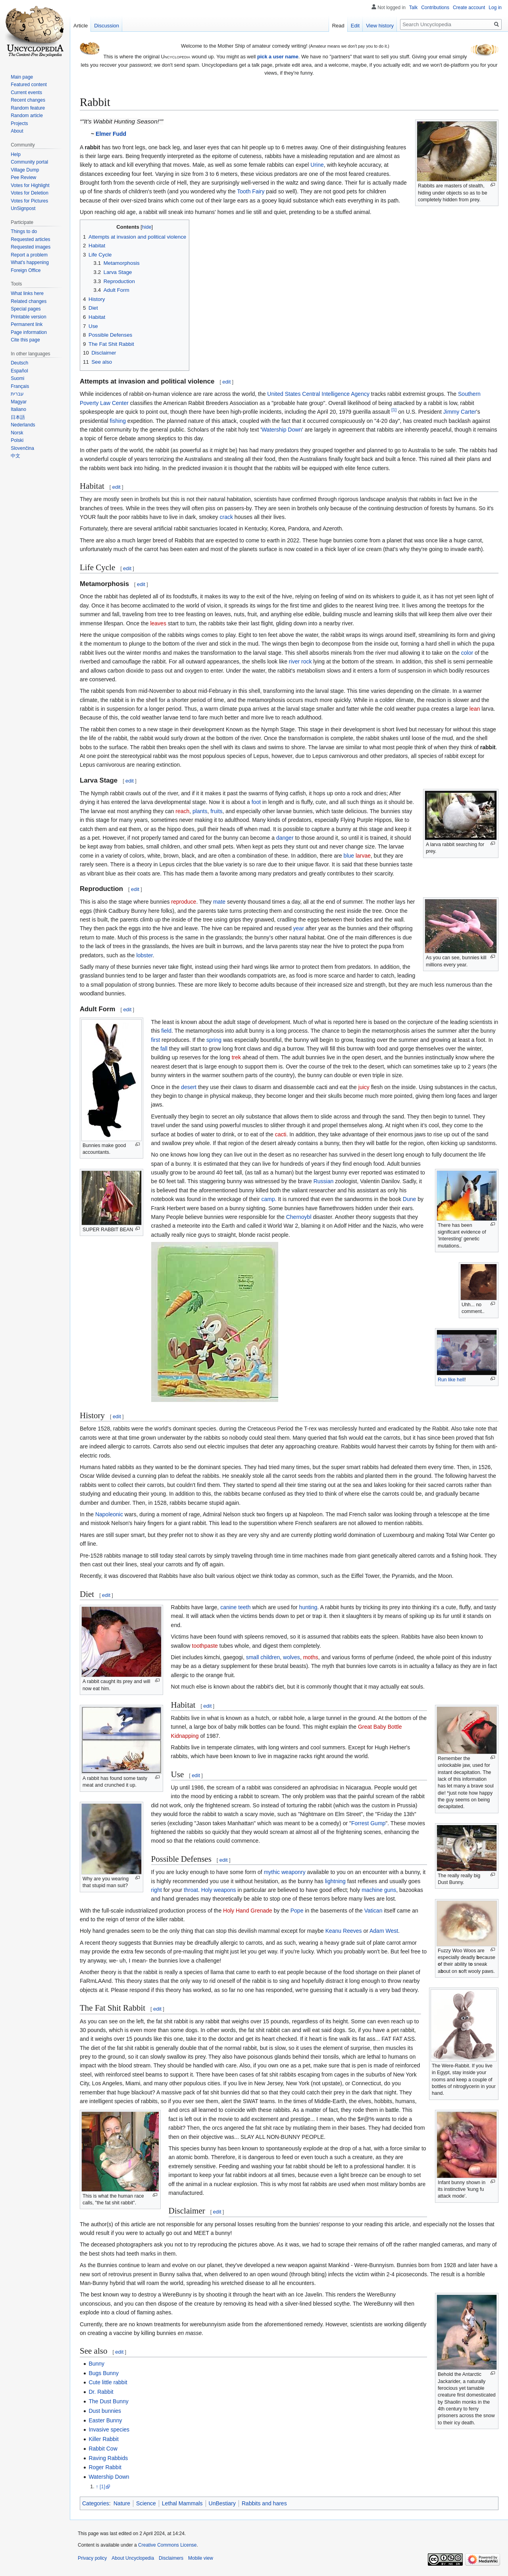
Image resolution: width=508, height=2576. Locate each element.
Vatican (373, 1910)
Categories (95, 2503)
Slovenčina (22, 448)
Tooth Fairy (250, 191)
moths (310, 1657)
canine (228, 1607)
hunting (308, 1607)
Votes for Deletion (29, 193)
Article (80, 26)
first (155, 1040)
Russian (324, 1181)
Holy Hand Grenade (247, 1910)
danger (285, 838)
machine (372, 1890)
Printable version (28, 317)
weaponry (293, 1872)
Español (19, 371)
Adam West (383, 1931)
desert (188, 1087)
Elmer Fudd (111, 134)
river (294, 661)
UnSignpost (23, 208)
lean (475, 709)
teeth (244, 1607)
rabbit (488, 747)
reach (182, 811)
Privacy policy (92, 2558)
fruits (216, 811)
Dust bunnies (105, 2411)
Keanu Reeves (343, 1931)
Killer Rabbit (103, 2439)
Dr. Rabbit (101, 2392)
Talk (413, 7)
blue (349, 855)
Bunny (96, 2363)
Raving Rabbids (108, 2458)
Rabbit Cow (103, 2448)
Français (20, 386)
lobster (144, 955)
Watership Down (282, 429)
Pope (297, 1910)
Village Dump (25, 170)
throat (191, 1890)
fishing (118, 421)
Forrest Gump (368, 1823)
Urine (316, 165)
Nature (122, 2503)
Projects (19, 123)
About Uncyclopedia (133, 2558)
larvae (363, 855)
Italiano (18, 409)
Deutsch (19, 363)
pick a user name (277, 57)
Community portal (29, 162)
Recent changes (28, 100)
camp (268, 1199)
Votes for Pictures (29, 201)
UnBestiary (222, 2503)
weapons (225, 1890)
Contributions (435, 7)
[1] (393, 410)
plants (199, 811)
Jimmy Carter (459, 412)
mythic (272, 1872)
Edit (355, 26)
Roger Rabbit (105, 2467)
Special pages (25, 309)
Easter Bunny (105, 2420)
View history (380, 26)
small (252, 1657)
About (17, 131)
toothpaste (205, 1646)
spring (213, 1040)
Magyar (19, 402)
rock (306, 661)
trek (236, 1057)
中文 (15, 456)
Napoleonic (109, 1514)
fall (163, 1048)
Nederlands (23, 425)
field (166, 1031)
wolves (291, 1657)
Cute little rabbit (108, 2382)
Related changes (28, 301)
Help (16, 154)
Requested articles (30, 239)
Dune (409, 1199)
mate (219, 902)
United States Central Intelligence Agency (318, 394)
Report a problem (29, 255)
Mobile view (200, 2558)
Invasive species (109, 2429)
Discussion (106, 26)
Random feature (28, 108)
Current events (26, 92)
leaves (158, 623)
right (156, 1890)
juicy (363, 1087)
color (467, 653)
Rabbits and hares (264, 2503)
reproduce (183, 902)
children (270, 1657)
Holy (206, 1890)
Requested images (30, 247)
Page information (29, 332)
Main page (22, 77)
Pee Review (23, 177)
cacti (281, 1134)
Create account (469, 7)
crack (226, 517)
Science (146, 2503)
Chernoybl (299, 1217)
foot (256, 802)
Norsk (17, 433)
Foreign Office (25, 270)
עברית (17, 394)
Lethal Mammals (182, 2503)
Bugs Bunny (104, 2373)
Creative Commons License (167, 2545)
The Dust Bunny (108, 2401)
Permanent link (26, 324)
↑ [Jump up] (97, 2486)
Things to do (24, 231)
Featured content (29, 84)
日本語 (18, 417)
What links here (27, 293)
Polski (17, 440)
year (298, 928)
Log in (495, 7)
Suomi (17, 378)
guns (390, 1890)
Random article (27, 115)
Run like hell (451, 1379)
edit (226, 382)
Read (338, 26)
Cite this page (25, 340)
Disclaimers (171, 2558)
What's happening (30, 262)
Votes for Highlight (30, 185)
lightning (335, 1881)
